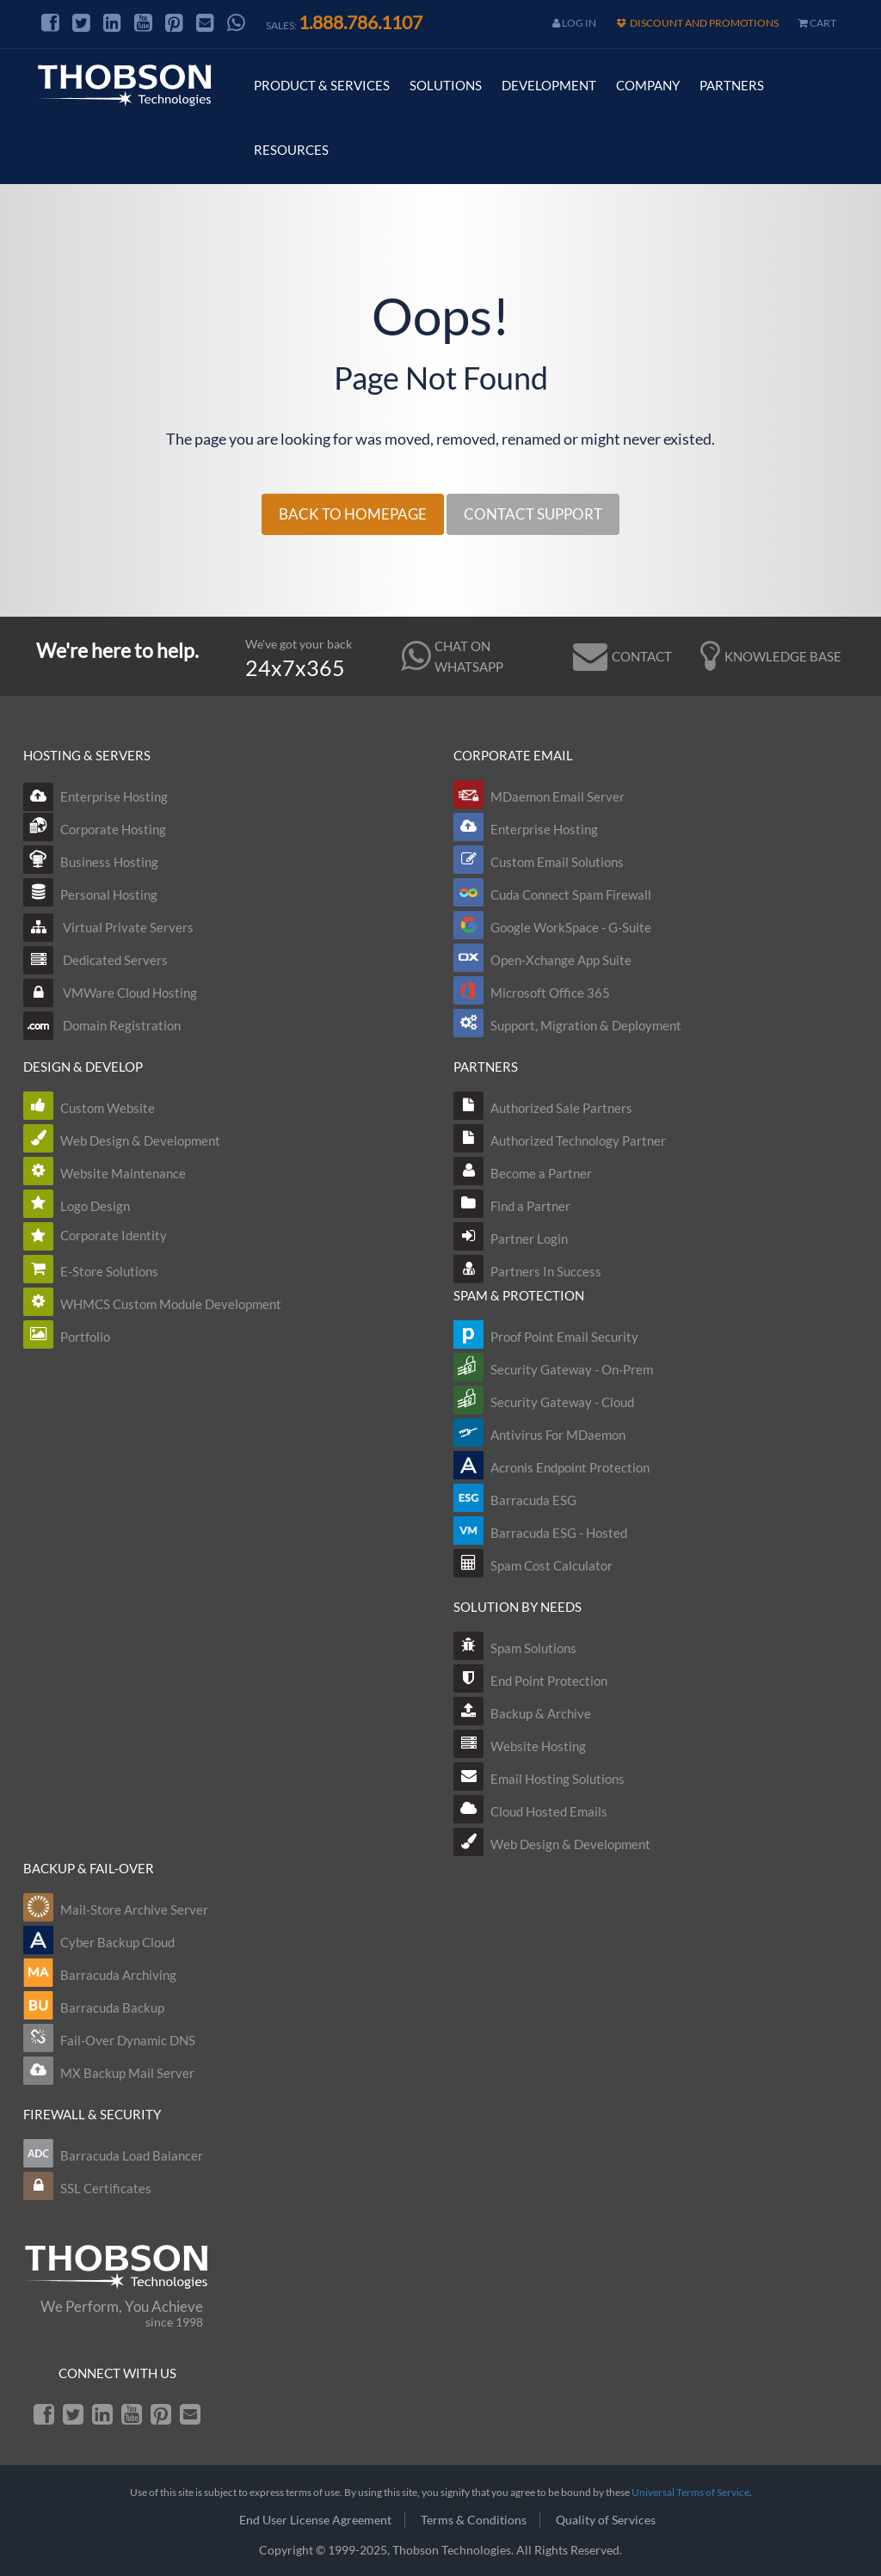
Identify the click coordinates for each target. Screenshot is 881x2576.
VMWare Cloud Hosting (110, 992)
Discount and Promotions (697, 22)
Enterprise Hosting (95, 796)
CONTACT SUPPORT (533, 514)
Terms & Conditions (474, 2519)
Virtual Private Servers (108, 927)
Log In (574, 22)
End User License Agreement (315, 2519)
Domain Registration (102, 1025)
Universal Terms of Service (690, 2492)
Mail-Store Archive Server (134, 1909)
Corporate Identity (113, 1235)
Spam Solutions (533, 1648)
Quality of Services (606, 2519)
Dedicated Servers (95, 960)
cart (817, 22)
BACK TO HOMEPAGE (353, 514)
